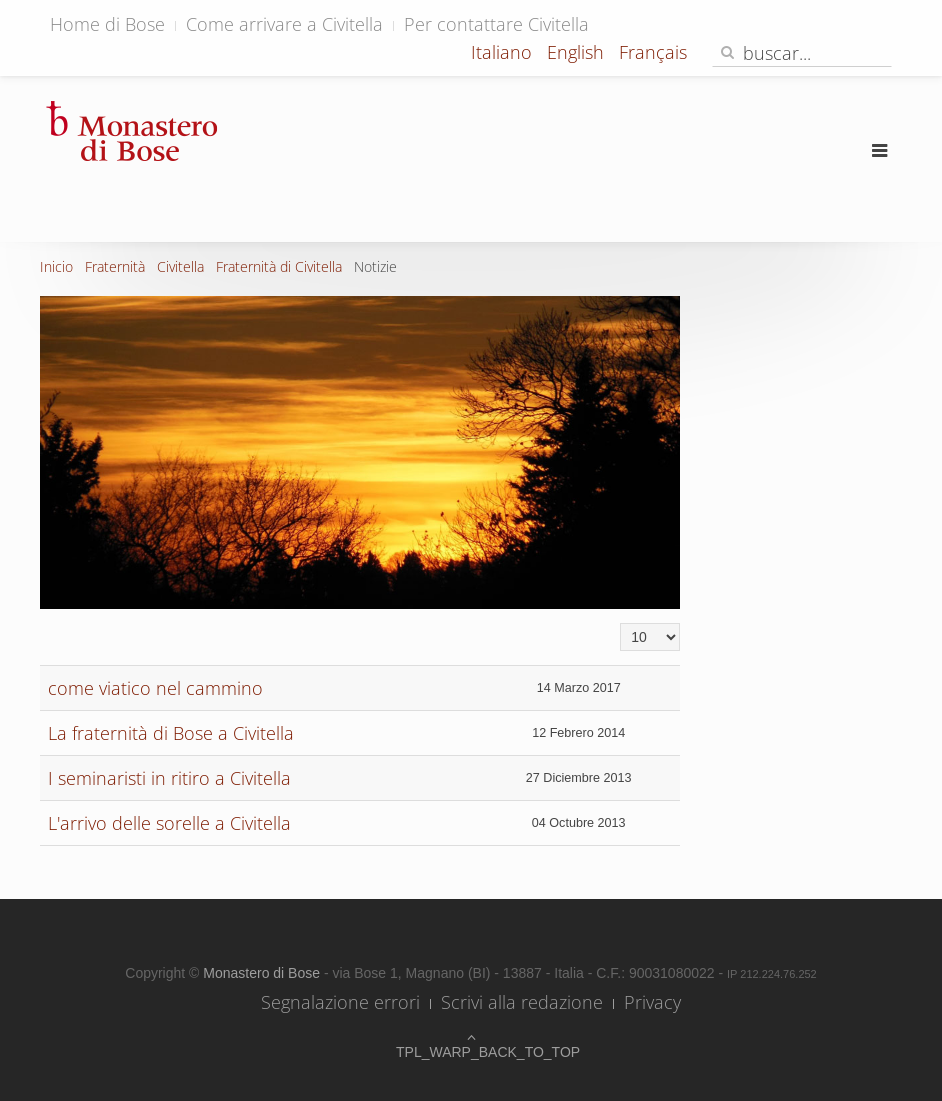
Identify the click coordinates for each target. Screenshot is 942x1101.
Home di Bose (107, 24)
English (578, 52)
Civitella (180, 266)
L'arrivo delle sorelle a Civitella (169, 823)
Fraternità (115, 266)
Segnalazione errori (340, 1002)
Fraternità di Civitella (279, 266)
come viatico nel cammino (155, 688)
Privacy (652, 1002)
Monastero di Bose (263, 973)
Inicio (56, 266)
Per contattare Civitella (496, 24)
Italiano (504, 52)
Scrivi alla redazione (522, 1002)
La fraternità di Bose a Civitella (171, 733)
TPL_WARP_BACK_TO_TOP (471, 1052)
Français (653, 52)
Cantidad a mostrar (620, 623)
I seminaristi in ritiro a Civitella (169, 778)
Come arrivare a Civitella (284, 24)
